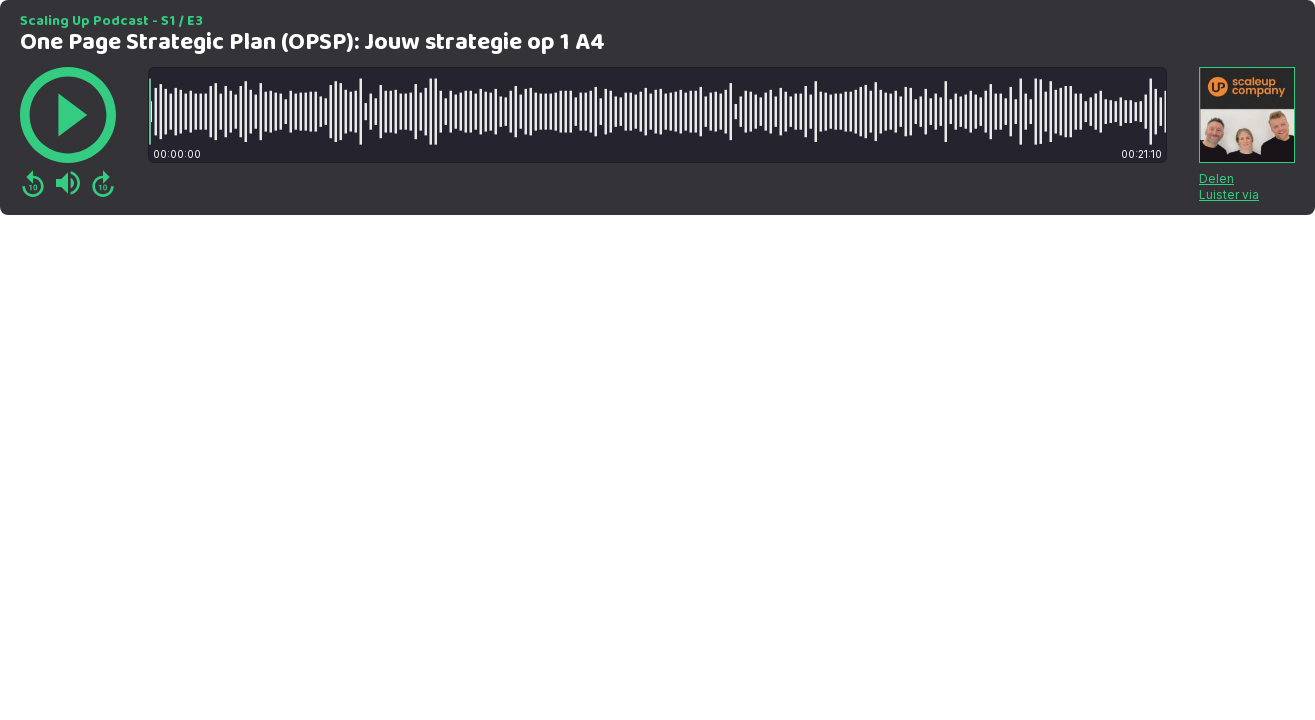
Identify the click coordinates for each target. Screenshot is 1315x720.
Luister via (1229, 194)
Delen (1216, 178)
